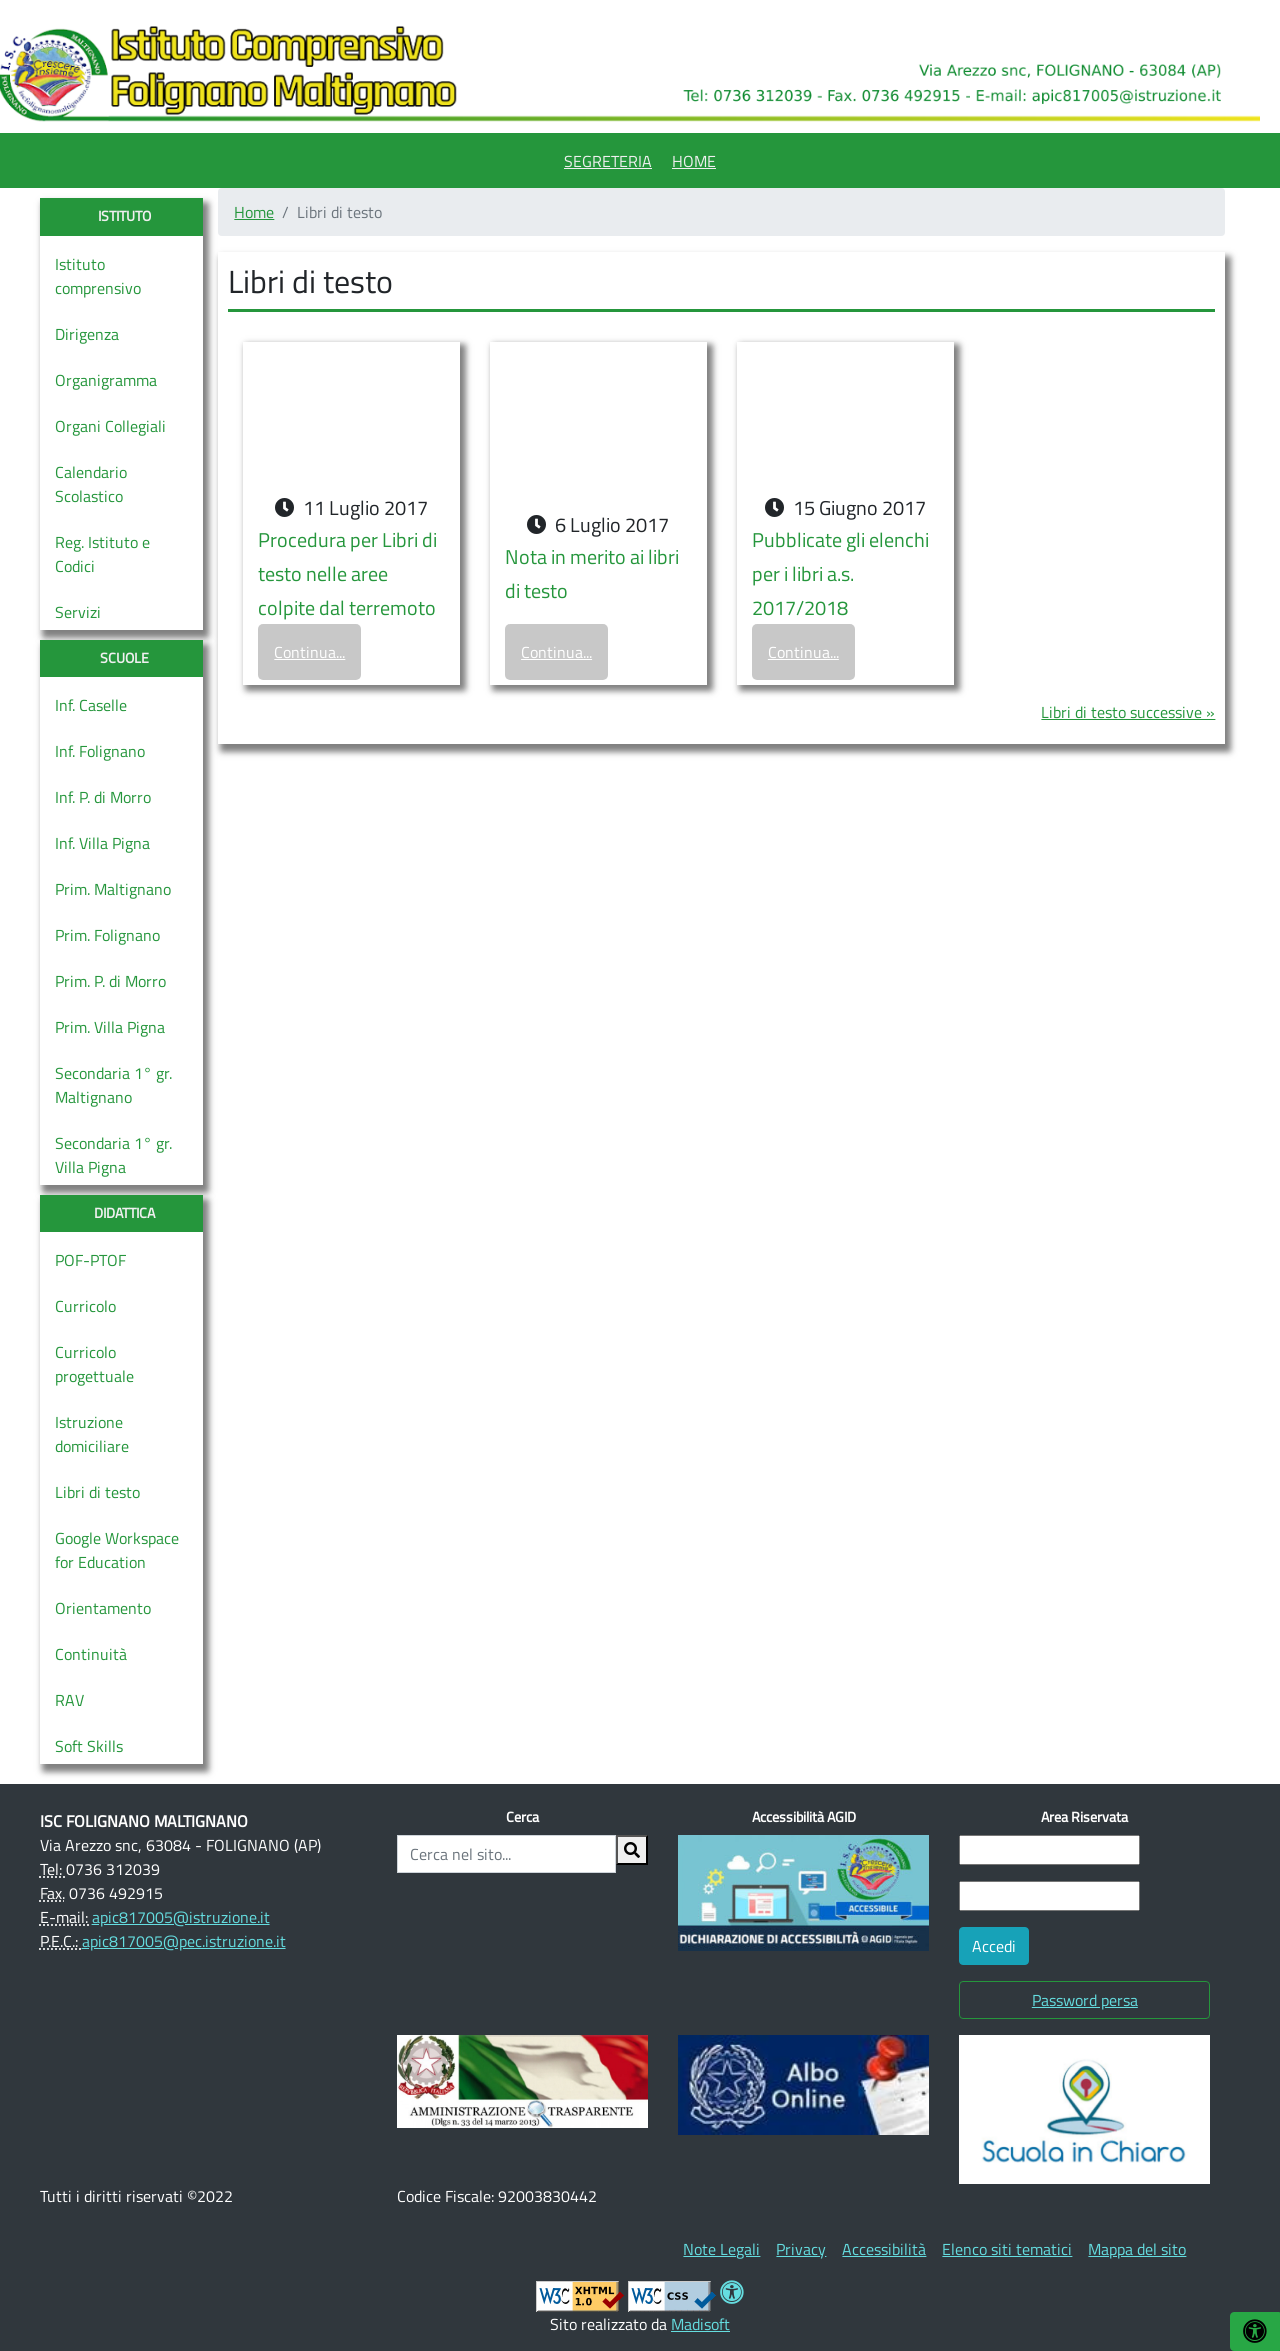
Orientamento (103, 1608)
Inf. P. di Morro (103, 797)
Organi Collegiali (110, 426)
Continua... (309, 652)
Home (694, 161)
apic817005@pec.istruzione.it (184, 1941)
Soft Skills (89, 1746)
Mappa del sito (1137, 2249)
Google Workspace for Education (117, 1550)
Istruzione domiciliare (92, 1434)
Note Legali (721, 2249)
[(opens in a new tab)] (522, 2079)
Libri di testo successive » (1128, 712)
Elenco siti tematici (1007, 2249)
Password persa (1085, 2000)
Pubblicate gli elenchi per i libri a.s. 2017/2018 (840, 573)
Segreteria (608, 161)
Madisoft (700, 2324)
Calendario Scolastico (91, 484)
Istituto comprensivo (98, 276)
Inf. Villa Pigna (102, 843)
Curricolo (85, 1306)
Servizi (78, 612)
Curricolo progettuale (94, 1364)
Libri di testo (97, 1492)
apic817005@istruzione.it (181, 1917)
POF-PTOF (90, 1260)
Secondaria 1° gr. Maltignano (113, 1085)
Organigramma (106, 380)
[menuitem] (608, 158)
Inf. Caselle (91, 705)
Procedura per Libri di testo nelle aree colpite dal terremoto (347, 573)
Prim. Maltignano (113, 889)
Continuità (91, 1654)
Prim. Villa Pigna (110, 1027)
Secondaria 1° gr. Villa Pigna (113, 1155)
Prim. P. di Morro (110, 981)
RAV (69, 1700)
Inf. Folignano (100, 751)
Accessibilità (884, 2249)
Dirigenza (87, 334)
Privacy (801, 2249)
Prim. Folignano (107, 935)
